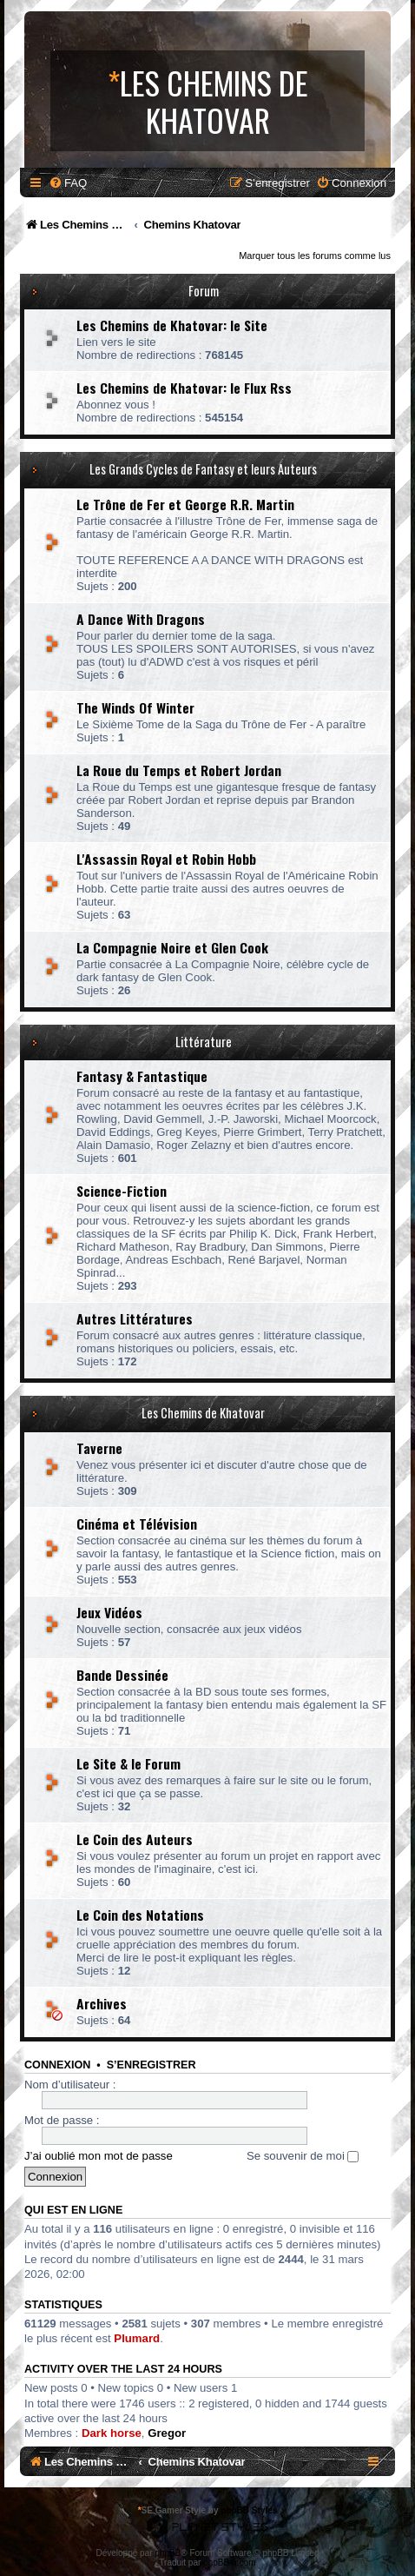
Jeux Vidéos (109, 1612)
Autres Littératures (134, 1318)
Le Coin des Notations (140, 1914)
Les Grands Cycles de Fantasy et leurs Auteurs (203, 469)
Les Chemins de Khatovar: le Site (171, 325)
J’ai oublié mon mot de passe (98, 2155)
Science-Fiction (121, 1190)
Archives (101, 2003)
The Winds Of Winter (135, 707)
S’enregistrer (151, 2065)
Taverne (99, 1447)
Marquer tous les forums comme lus (315, 255)
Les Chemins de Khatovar (203, 1413)
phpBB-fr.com (229, 2562)
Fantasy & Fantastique (142, 1076)
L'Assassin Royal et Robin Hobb (166, 858)
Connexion (57, 2065)
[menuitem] (68, 183)
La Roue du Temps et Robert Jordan (178, 770)
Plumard (137, 2338)
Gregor (167, 2433)
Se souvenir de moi (303, 2155)
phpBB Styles (249, 2510)
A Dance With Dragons (140, 618)
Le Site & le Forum (128, 1763)
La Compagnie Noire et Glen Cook (172, 947)
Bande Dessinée (122, 1674)
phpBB (168, 2553)
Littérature (203, 1041)
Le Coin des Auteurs (134, 1839)
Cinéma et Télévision (136, 1523)
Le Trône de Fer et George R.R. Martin (185, 504)
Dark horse (112, 2433)
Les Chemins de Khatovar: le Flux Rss (184, 387)
